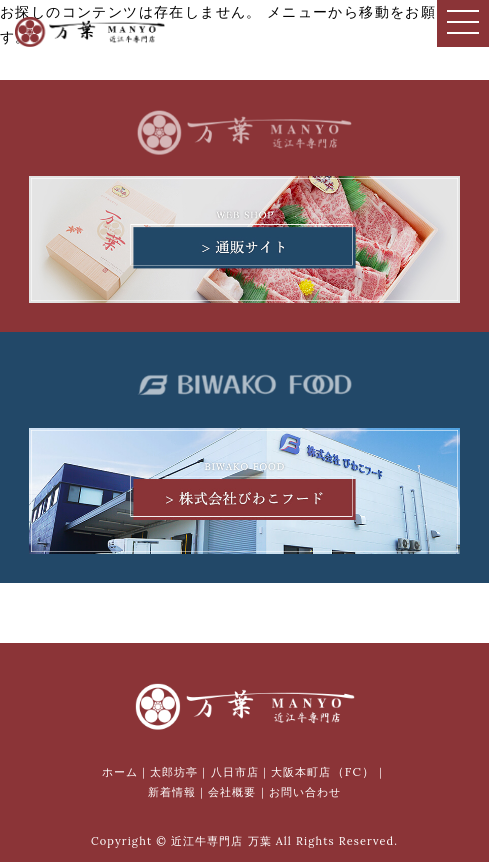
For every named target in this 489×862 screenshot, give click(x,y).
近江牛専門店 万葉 (221, 841)
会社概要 (232, 792)
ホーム (120, 772)
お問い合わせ (305, 792)
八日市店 (235, 772)
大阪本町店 (323, 772)
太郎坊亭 (174, 772)
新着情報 (172, 792)
